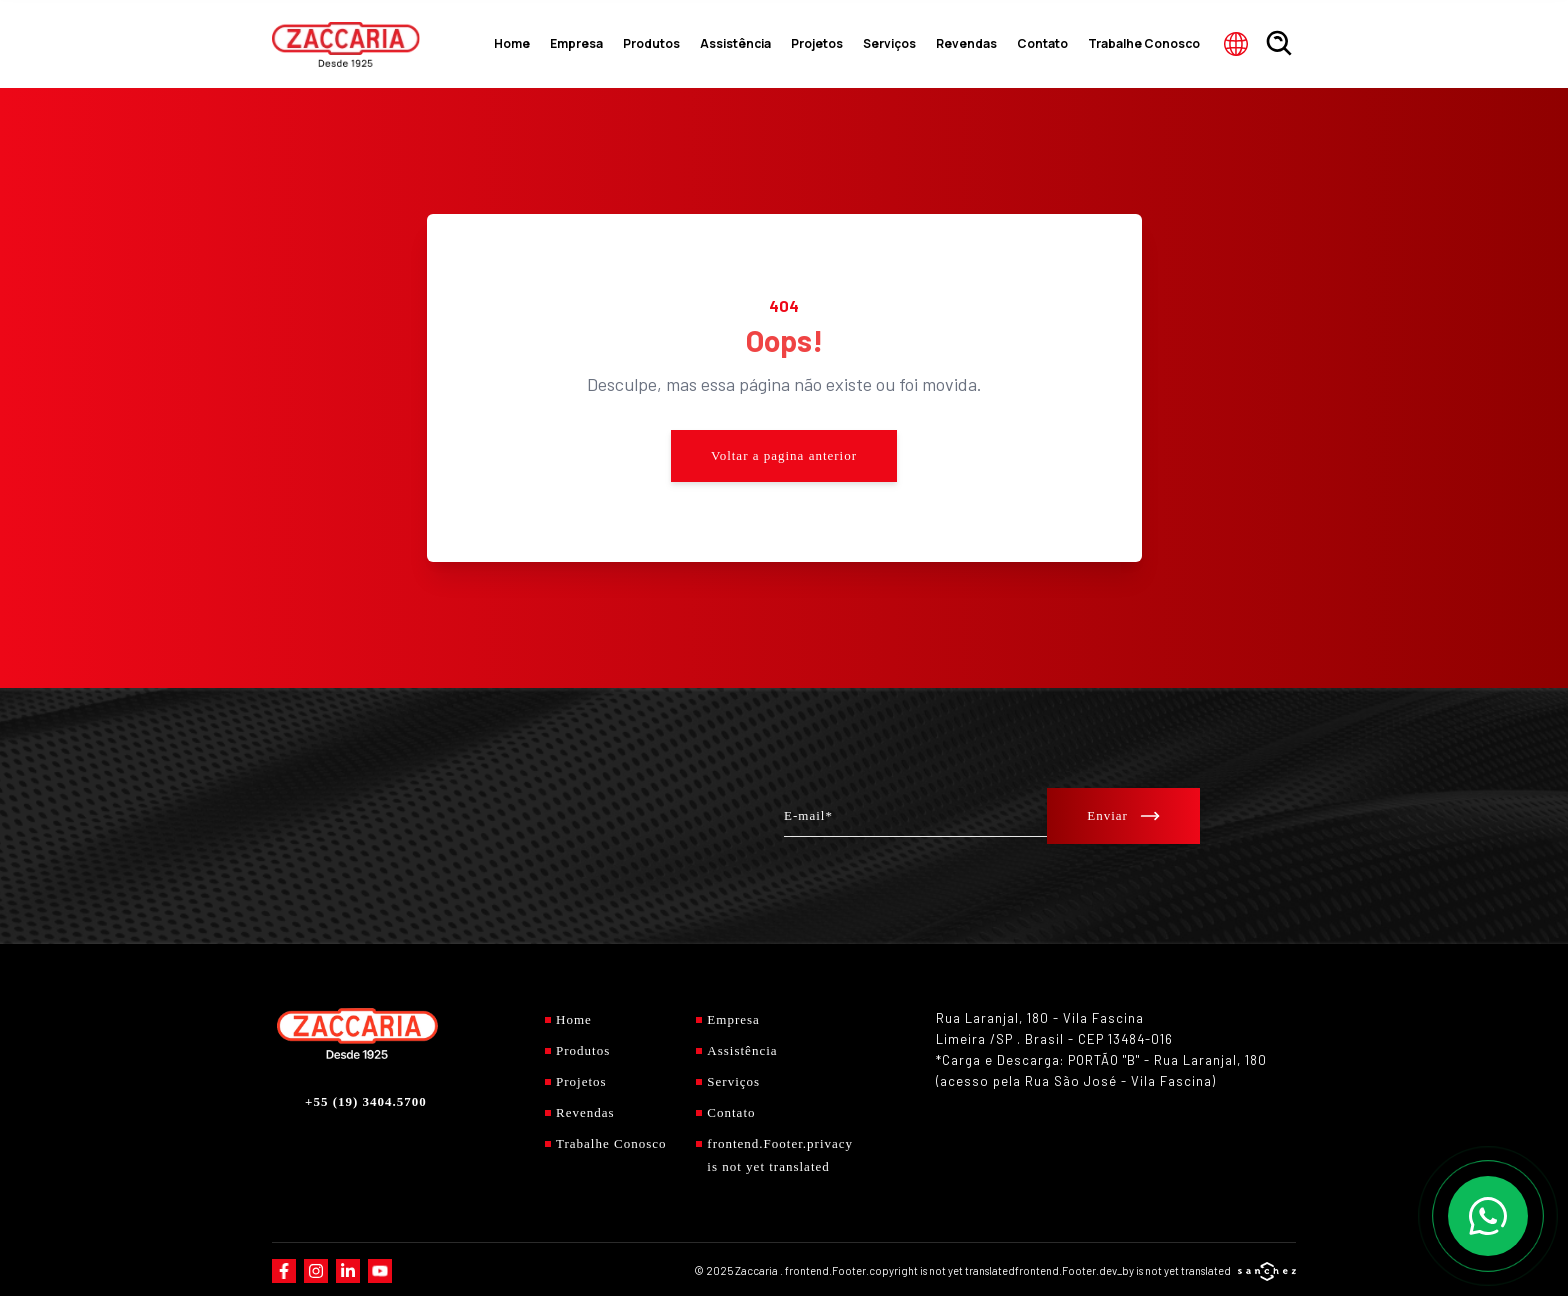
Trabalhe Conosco (1153, 44)
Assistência (803, 44)
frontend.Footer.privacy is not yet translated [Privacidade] (768, 1152)
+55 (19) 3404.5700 (366, 1098)
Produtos (731, 44)
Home (607, 44)
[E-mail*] (915, 815)
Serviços (935, 44)
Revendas (1001, 44)
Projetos (872, 44)
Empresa (666, 44)
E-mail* (808, 814)
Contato (1066, 44)
